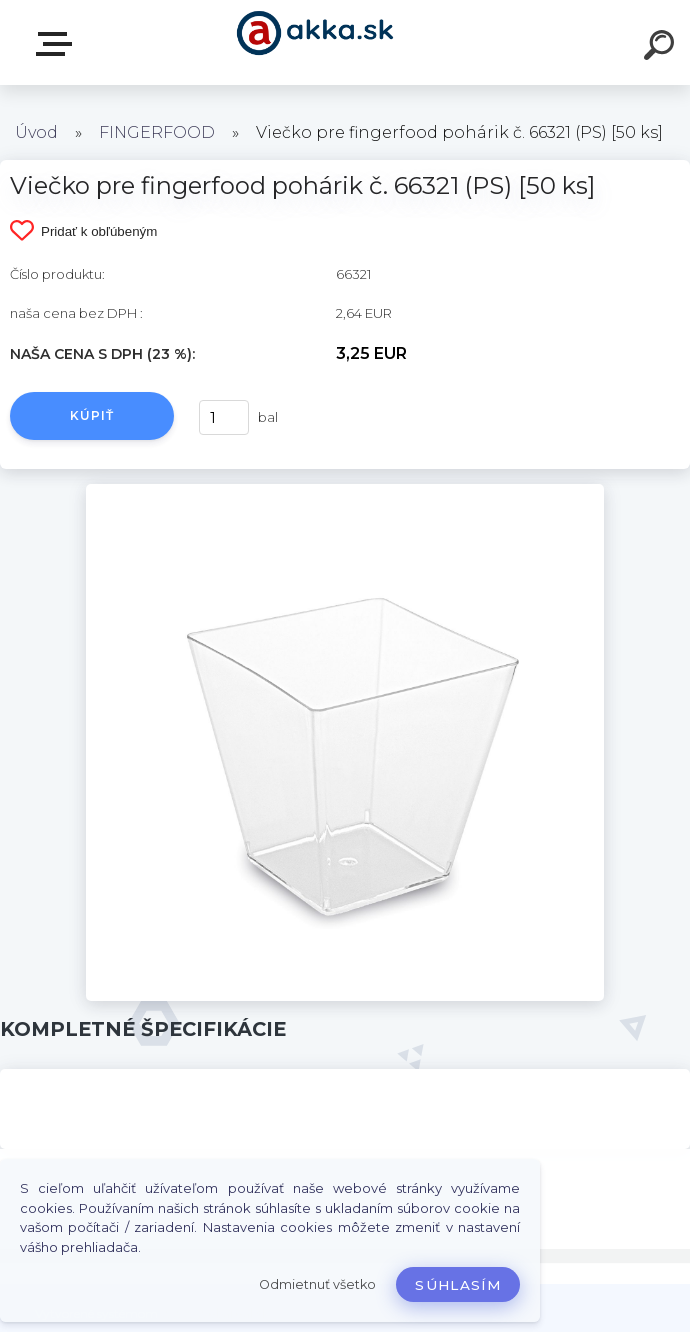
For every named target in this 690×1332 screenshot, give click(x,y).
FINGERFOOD (157, 132)
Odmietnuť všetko (317, 1284)
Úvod (36, 132)
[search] (662, 48)
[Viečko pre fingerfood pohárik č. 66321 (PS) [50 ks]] (345, 491)
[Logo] (315, 42)
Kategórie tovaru (58, 44)
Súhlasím (458, 1285)
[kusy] (224, 417)
